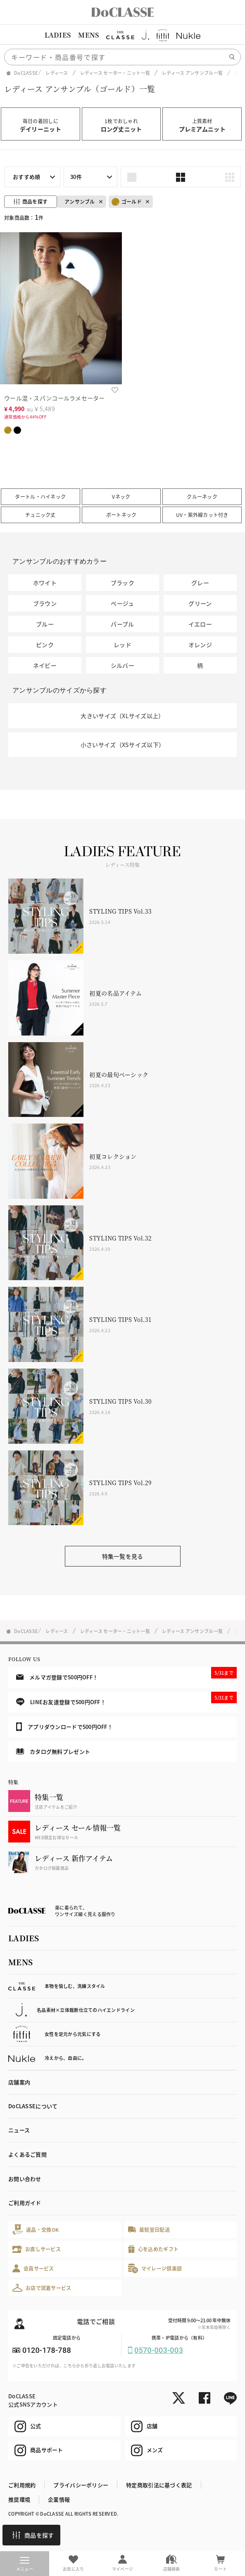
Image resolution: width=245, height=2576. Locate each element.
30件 (76, 177)
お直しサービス (36, 2249)
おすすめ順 (26, 177)
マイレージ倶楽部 (155, 2268)
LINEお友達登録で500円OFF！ (126, 1699)
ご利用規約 (22, 2485)
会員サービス (33, 2268)
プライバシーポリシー (80, 2485)
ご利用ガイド (24, 2203)
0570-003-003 (158, 2350)
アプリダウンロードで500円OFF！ (64, 1726)
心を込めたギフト (153, 2249)
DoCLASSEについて (32, 2106)
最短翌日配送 (149, 2229)
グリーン (200, 603)
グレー (200, 583)
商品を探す (33, 2535)
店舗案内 (19, 2082)
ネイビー (45, 665)
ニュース (19, 2130)
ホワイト (45, 583)
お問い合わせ (24, 2179)
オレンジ (200, 644)
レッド (122, 644)
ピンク (45, 644)
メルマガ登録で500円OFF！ (126, 1674)
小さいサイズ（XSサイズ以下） (122, 744)
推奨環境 (19, 2499)
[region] (122, 35)
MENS (88, 35)
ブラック (122, 583)
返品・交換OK (35, 2229)
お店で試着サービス (41, 2287)
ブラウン (45, 603)
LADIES (58, 35)
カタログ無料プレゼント (53, 1751)
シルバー (122, 665)
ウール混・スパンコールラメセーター (54, 398)
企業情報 (59, 2499)
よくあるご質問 (27, 2154)
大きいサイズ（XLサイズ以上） (122, 716)
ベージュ (122, 603)
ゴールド (127, 202)
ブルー (45, 624)
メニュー (24, 2564)
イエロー (200, 624)
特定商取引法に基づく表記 (159, 2485)
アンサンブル (79, 201)
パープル (122, 624)
